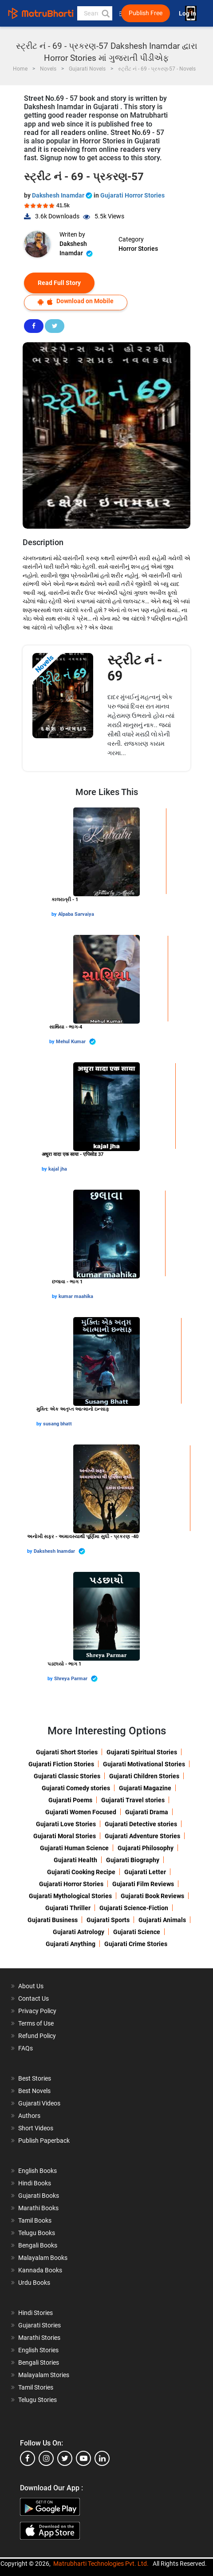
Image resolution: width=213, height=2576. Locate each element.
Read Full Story (59, 282)
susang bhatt (57, 1424)
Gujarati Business (53, 1919)
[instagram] (46, 2458)
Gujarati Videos (39, 2103)
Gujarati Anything (70, 1943)
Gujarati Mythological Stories (70, 1895)
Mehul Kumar (76, 1041)
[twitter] (64, 2458)
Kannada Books (40, 2270)
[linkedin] (102, 2458)
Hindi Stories (35, 2312)
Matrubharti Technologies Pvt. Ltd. (101, 2563)
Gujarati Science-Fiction (133, 1907)
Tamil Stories (35, 2387)
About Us (30, 1986)
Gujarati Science (136, 1931)
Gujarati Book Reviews (152, 1895)
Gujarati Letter (145, 1872)
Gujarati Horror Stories (132, 195)
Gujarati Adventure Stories (142, 1836)
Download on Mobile (76, 301)
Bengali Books (37, 2245)
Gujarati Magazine (145, 1788)
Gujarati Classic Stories (67, 1776)
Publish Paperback (44, 2140)
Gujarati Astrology (78, 1931)
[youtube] (83, 2458)
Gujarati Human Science (74, 1848)
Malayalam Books (42, 2257)
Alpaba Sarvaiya (76, 914)
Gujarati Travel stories (133, 1800)
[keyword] (94, 13)
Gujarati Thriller (68, 1907)
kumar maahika (76, 1296)
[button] (105, 13)
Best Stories (34, 2078)
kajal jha (57, 1169)
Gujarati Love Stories (66, 1824)
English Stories (38, 2350)
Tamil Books (34, 2220)
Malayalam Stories (43, 2374)
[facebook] (27, 2458)
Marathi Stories (39, 2337)
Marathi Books (38, 2208)
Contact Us (33, 1998)
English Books (37, 2170)
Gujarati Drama (146, 1812)
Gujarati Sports (108, 1919)
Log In (188, 13)
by (54, 914)
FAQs (25, 2048)
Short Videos (35, 2128)
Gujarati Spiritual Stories (141, 1752)
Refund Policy (37, 2035)
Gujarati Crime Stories (135, 1943)
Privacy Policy (37, 2010)
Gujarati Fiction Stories (61, 1764)
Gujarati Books (38, 2195)
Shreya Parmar (76, 1678)
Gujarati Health (75, 1860)
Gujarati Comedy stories (76, 1788)
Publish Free (145, 13)
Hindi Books (34, 2183)
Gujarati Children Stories (144, 1776)
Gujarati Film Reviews (143, 1883)
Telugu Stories (37, 2399)
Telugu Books (36, 2232)
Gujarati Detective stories (141, 1824)
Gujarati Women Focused (80, 1812)
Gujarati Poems (70, 1800)
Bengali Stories (38, 2362)
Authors (29, 2115)
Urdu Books (34, 2282)
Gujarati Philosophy (146, 1848)
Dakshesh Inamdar (63, 195)
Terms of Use (36, 2023)
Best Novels (34, 2090)
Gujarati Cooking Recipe (81, 1872)
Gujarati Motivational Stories (144, 1764)
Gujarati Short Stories (67, 1752)
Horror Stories (138, 248)
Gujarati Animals (162, 1919)
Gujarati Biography (132, 1860)
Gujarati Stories (39, 2325)
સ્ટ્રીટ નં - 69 (134, 668)
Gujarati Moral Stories (64, 1836)
